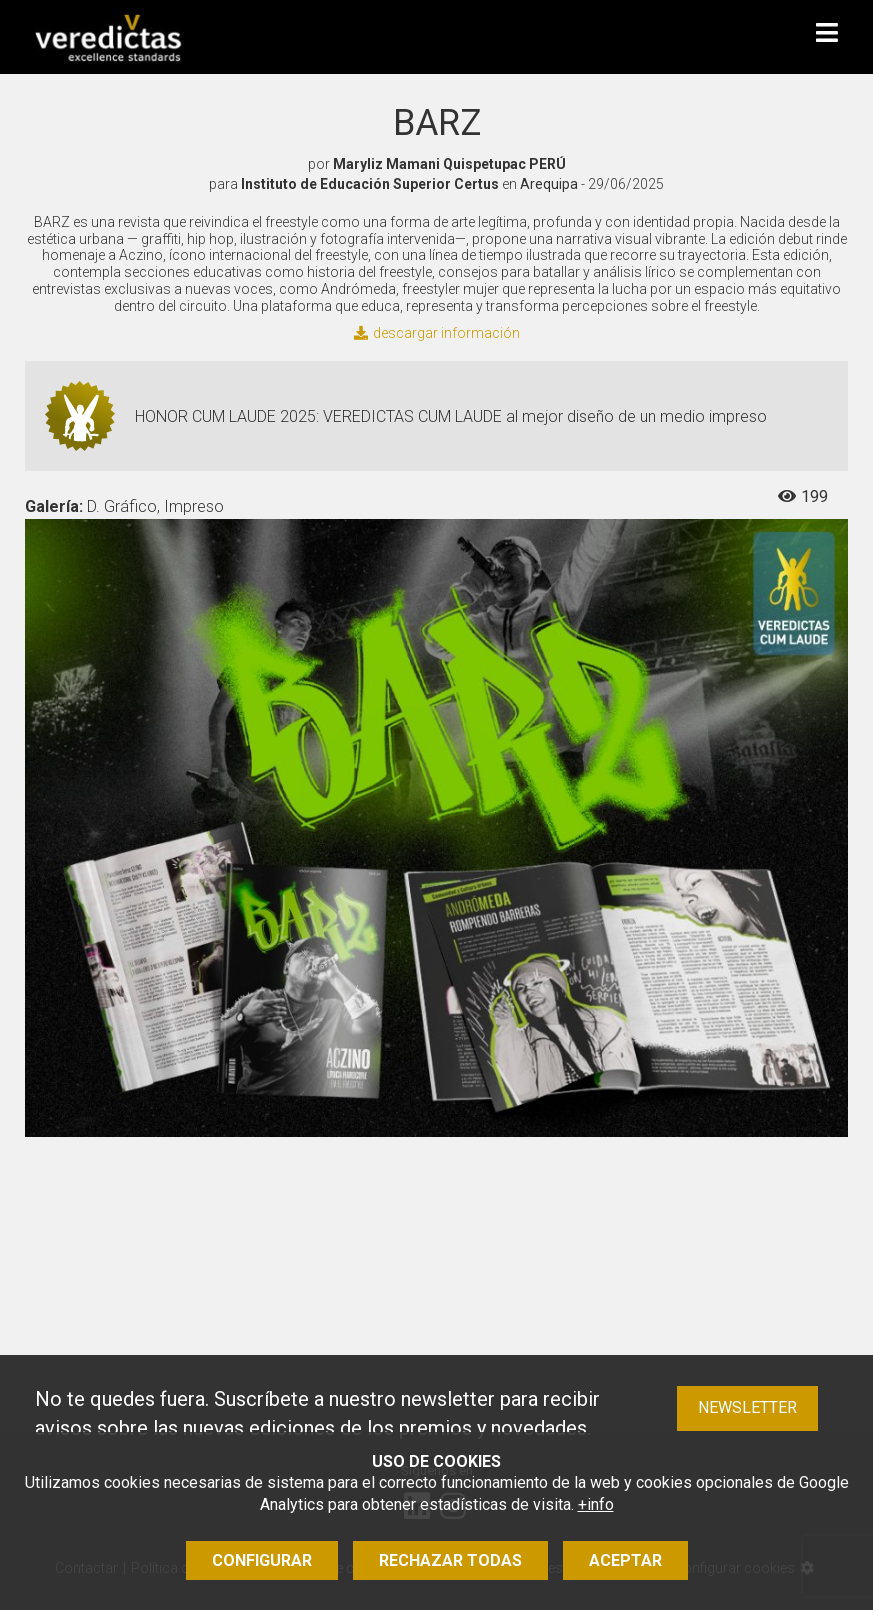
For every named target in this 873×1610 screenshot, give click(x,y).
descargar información (437, 333)
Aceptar (625, 1560)
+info (596, 1504)
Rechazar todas (450, 1560)
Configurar (262, 1560)
